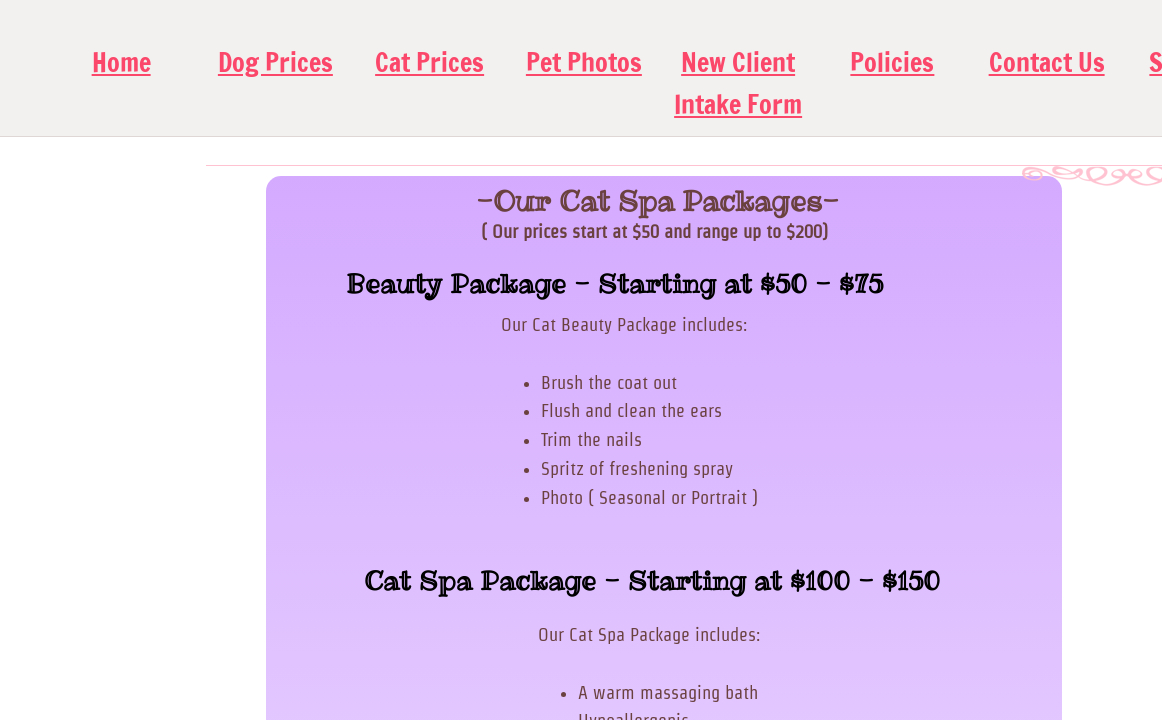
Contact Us (1047, 62)
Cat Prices (429, 62)
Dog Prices (275, 62)
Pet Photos (584, 62)
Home (121, 62)
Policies (892, 62)
